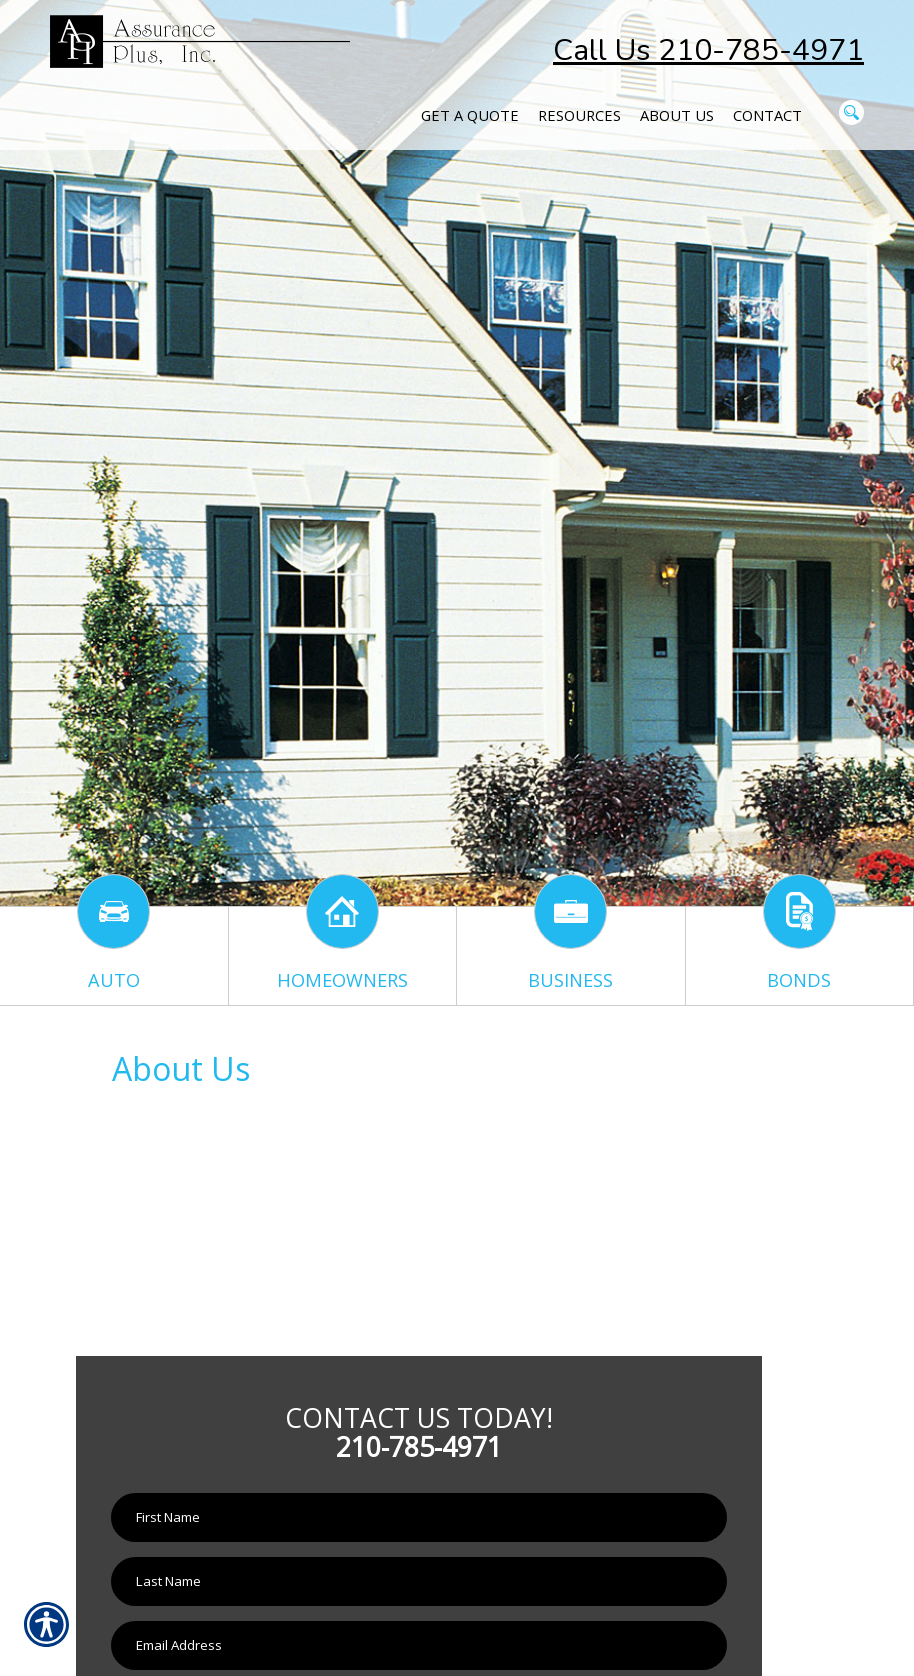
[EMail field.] (419, 1645)
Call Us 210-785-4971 (708, 50)
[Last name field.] (419, 1581)
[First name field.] (419, 1517)
